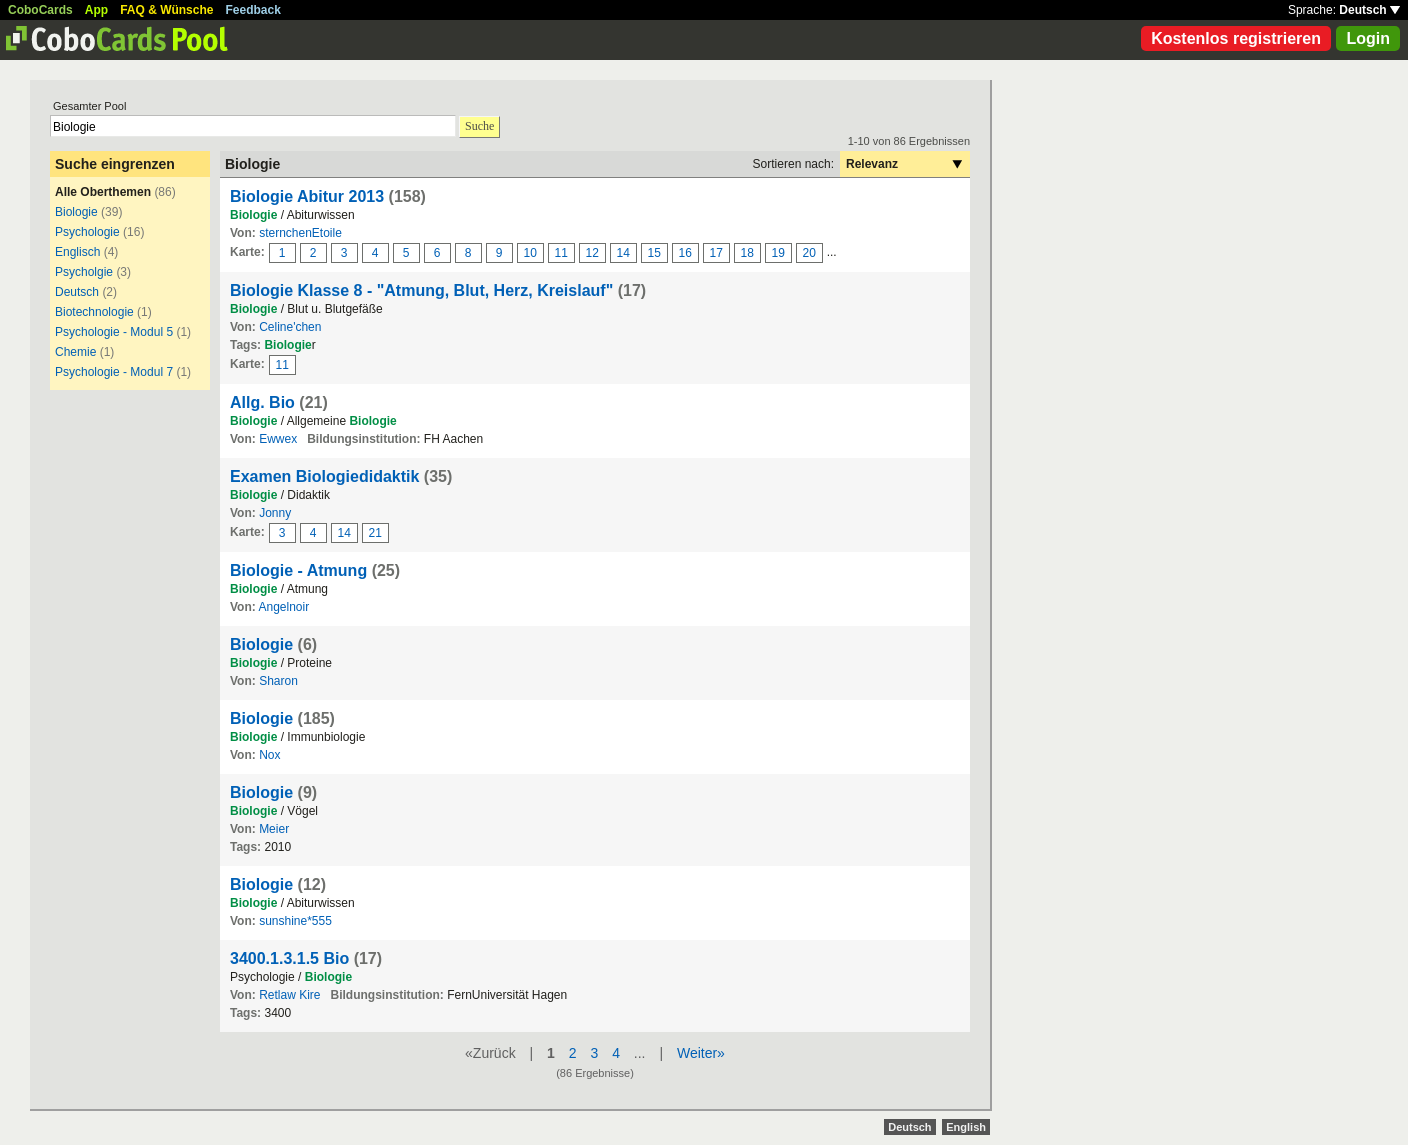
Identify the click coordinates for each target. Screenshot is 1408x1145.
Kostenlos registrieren (1236, 38)
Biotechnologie (94, 312)
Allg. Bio (262, 402)
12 (592, 253)
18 (747, 253)
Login (1368, 38)
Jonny (275, 513)
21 (375, 533)
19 (778, 253)
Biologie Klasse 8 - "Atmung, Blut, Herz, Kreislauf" (421, 290)
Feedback (253, 10)
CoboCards (40, 10)
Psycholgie (84, 272)
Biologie (76, 212)
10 (530, 253)
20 (809, 253)
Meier (274, 829)
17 (716, 253)
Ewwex (278, 439)
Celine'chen (290, 327)
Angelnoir (283, 607)
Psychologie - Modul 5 (114, 332)
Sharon (278, 681)
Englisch (77, 252)
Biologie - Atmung (298, 570)
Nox (269, 755)
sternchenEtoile (300, 233)
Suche (479, 126)
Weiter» (701, 1053)
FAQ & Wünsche (166, 10)
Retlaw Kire (289, 995)
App (96, 10)
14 (623, 253)
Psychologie (87, 232)
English (966, 1127)
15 (654, 253)
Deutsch (1369, 10)
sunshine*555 (295, 921)
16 (685, 253)
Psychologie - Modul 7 (114, 372)
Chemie (75, 352)
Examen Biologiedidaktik (324, 476)
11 (561, 253)
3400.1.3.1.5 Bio (289, 958)
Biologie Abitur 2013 (307, 196)
